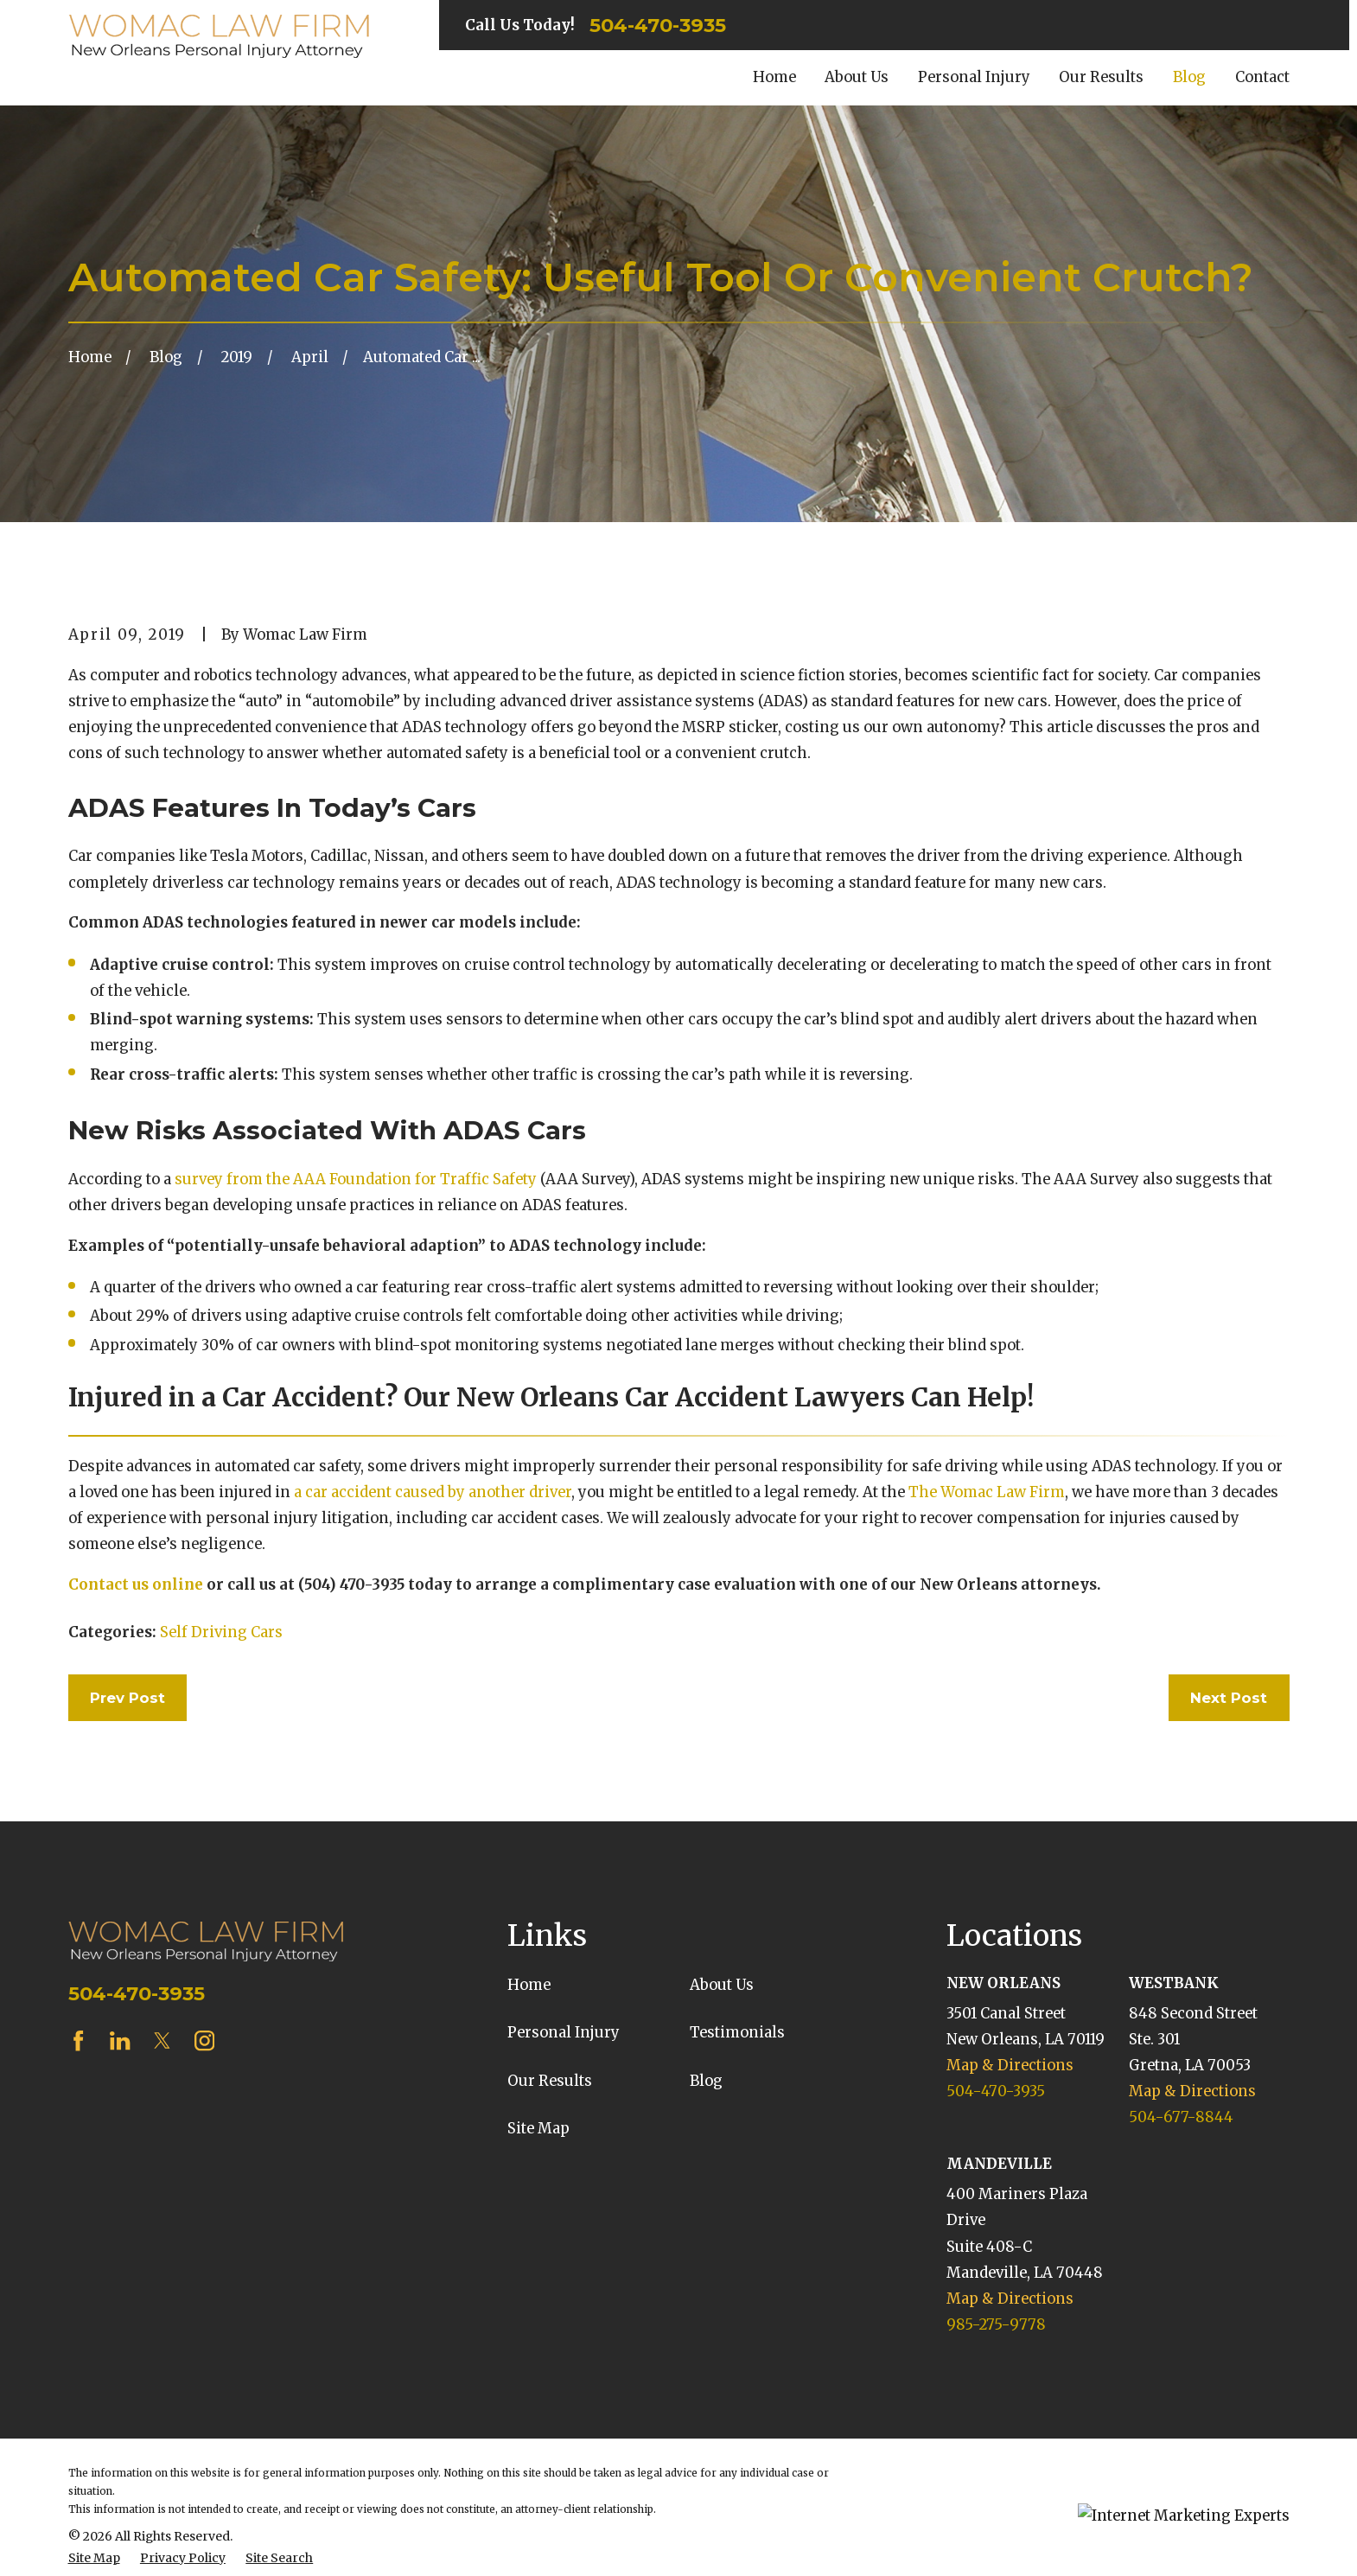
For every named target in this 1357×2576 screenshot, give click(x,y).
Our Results (549, 2081)
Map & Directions (1009, 2065)
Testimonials (737, 2033)
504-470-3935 (657, 25)
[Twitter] (162, 2040)
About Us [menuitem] (857, 77)
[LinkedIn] (120, 2040)
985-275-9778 (996, 2325)
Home (529, 1985)
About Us (722, 1985)
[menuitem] (94, 2558)
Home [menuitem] (774, 77)
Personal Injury (563, 2033)
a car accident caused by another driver (432, 1492)
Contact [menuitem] (1262, 77)
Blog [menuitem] (1189, 77)
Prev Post (127, 1697)
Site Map (538, 2129)
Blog (706, 2081)
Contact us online (135, 1585)
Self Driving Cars (221, 1632)
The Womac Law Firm (986, 1492)
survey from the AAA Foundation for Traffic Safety (356, 1179)
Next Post (1228, 1697)
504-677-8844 (1181, 2117)
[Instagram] (204, 2040)
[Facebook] (78, 2040)
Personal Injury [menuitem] (974, 77)
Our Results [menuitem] (1101, 77)
